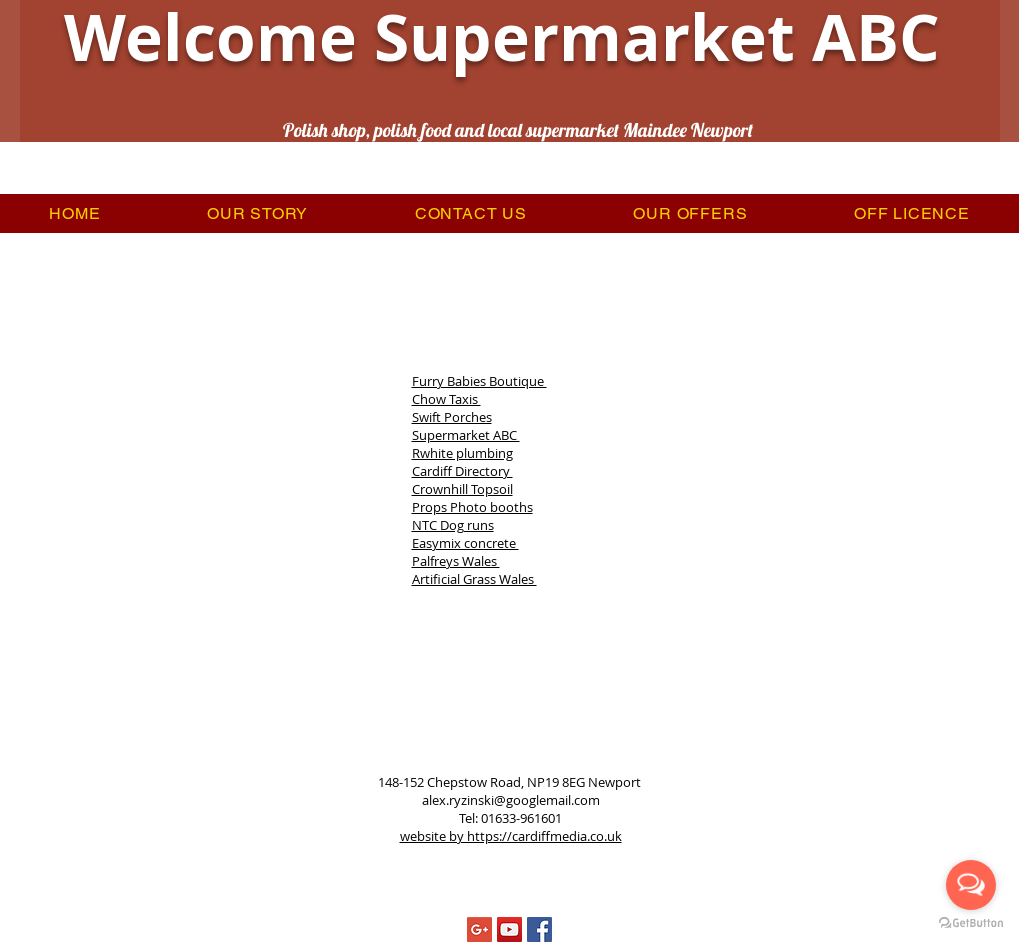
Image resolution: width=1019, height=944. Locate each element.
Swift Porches (452, 417)
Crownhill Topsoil (462, 489)
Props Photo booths (472, 507)
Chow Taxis (446, 399)
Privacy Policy (545, 866)
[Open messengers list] (971, 885)
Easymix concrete (465, 543)
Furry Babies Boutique (479, 381)
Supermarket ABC (466, 435)
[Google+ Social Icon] (479, 929)
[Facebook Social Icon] (539, 929)
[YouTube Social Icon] (509, 929)
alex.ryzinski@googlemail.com (511, 800)
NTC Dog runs (453, 525)
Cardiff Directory (462, 471)
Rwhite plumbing (462, 453)
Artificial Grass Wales (474, 579)
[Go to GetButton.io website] (971, 923)
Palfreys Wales (456, 561)
